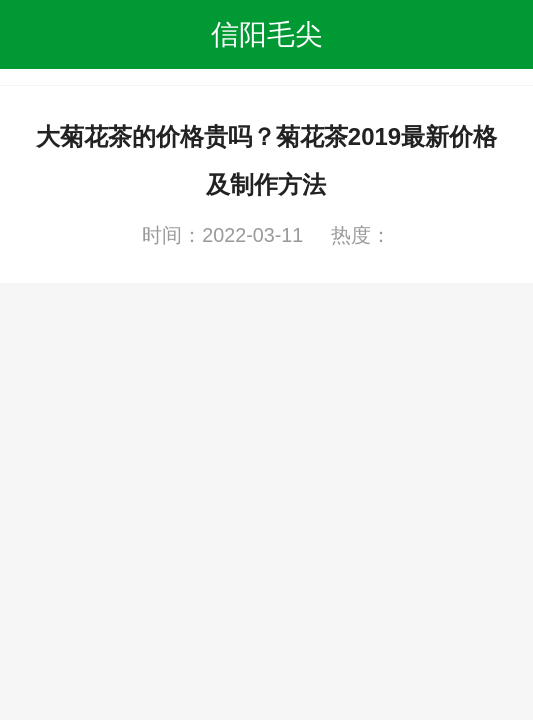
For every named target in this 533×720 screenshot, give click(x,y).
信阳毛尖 (267, 34)
